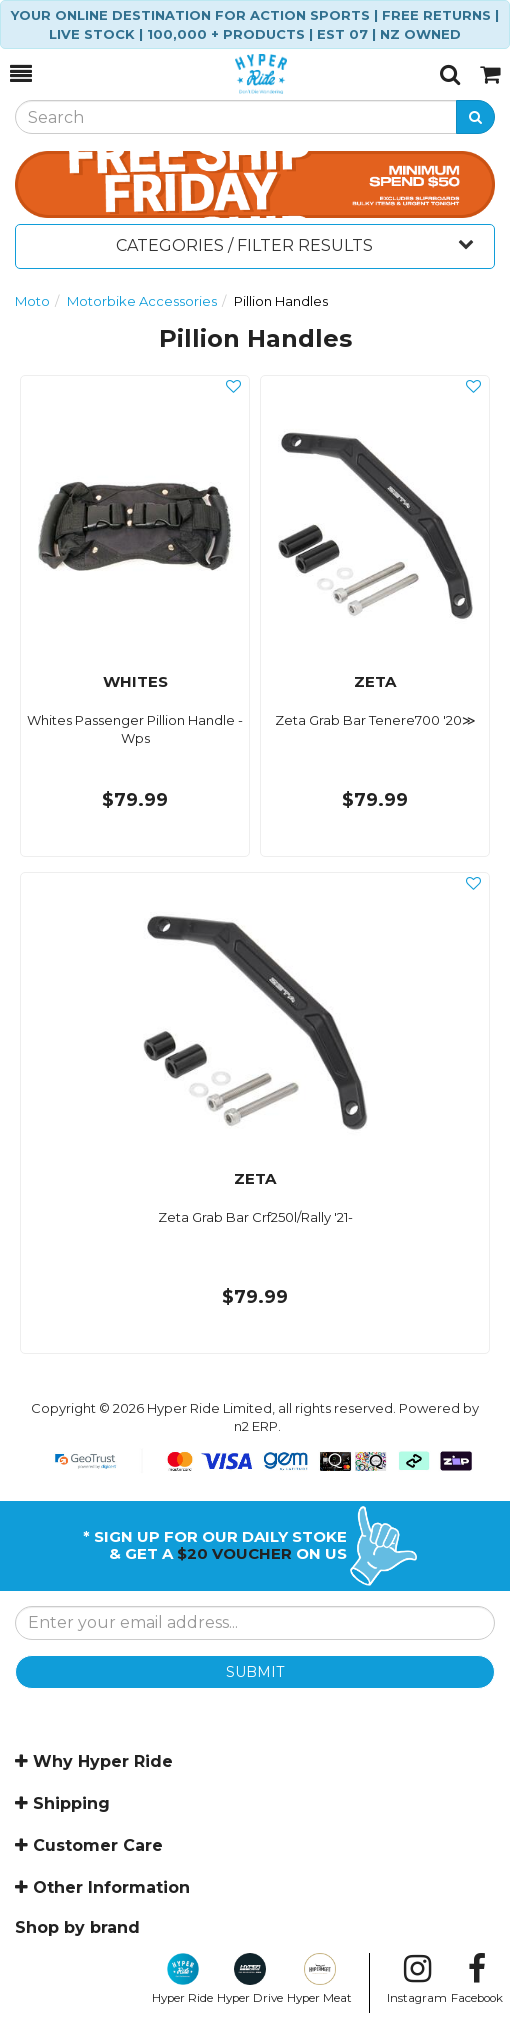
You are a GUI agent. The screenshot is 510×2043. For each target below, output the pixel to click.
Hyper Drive (250, 1979)
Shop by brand (77, 1927)
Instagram (417, 1979)
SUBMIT (255, 1672)
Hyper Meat (319, 1979)
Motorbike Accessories (142, 301)
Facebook (477, 1979)
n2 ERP (256, 1426)
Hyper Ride (182, 1979)
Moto (32, 301)
